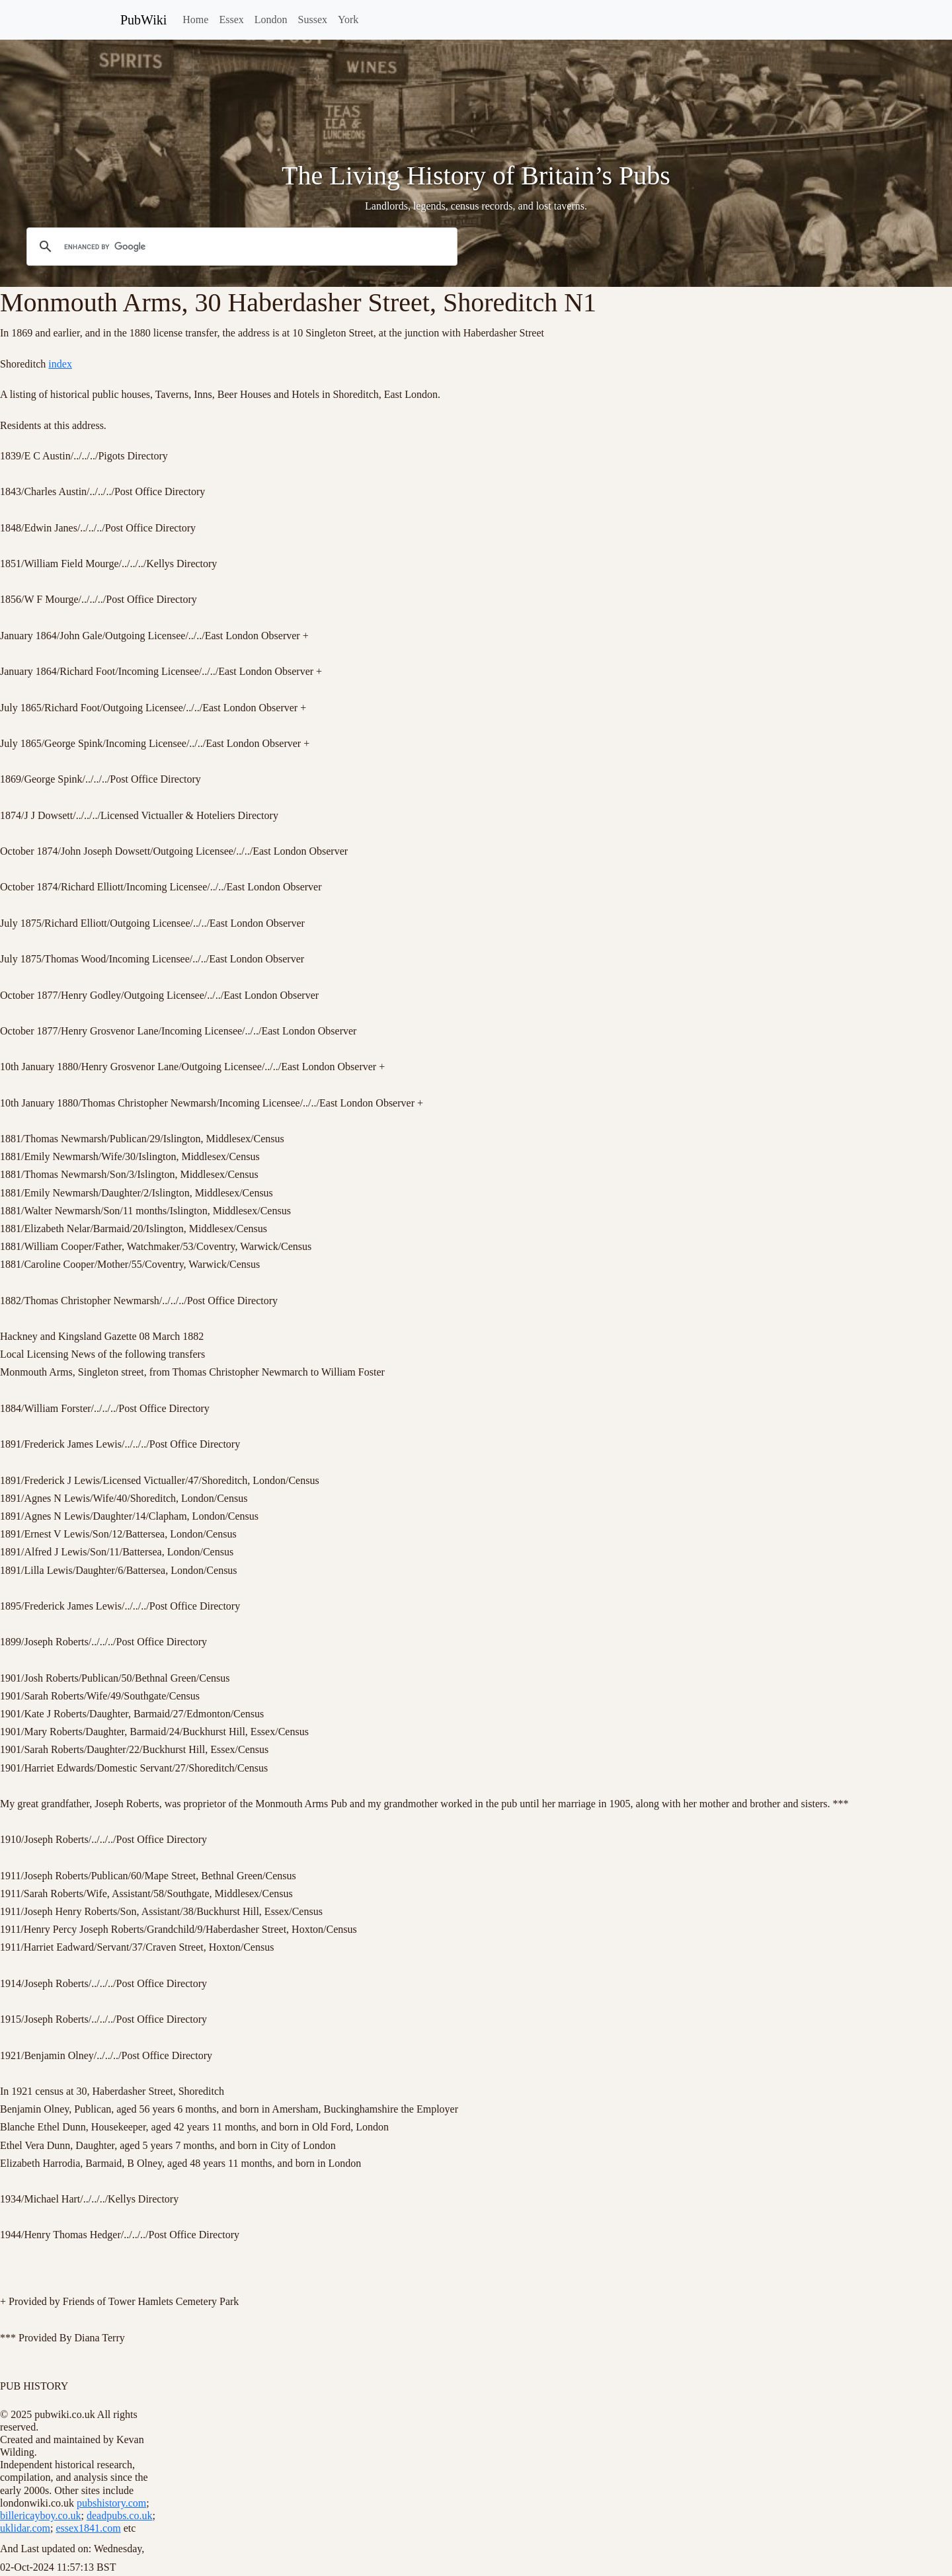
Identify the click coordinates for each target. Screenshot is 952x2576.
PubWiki (143, 20)
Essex (231, 19)
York (348, 19)
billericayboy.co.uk (40, 2515)
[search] (240, 247)
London (271, 19)
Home (195, 19)
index (60, 364)
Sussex (312, 19)
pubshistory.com (111, 2503)
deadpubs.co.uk (120, 2515)
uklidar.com (25, 2528)
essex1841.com (88, 2528)
